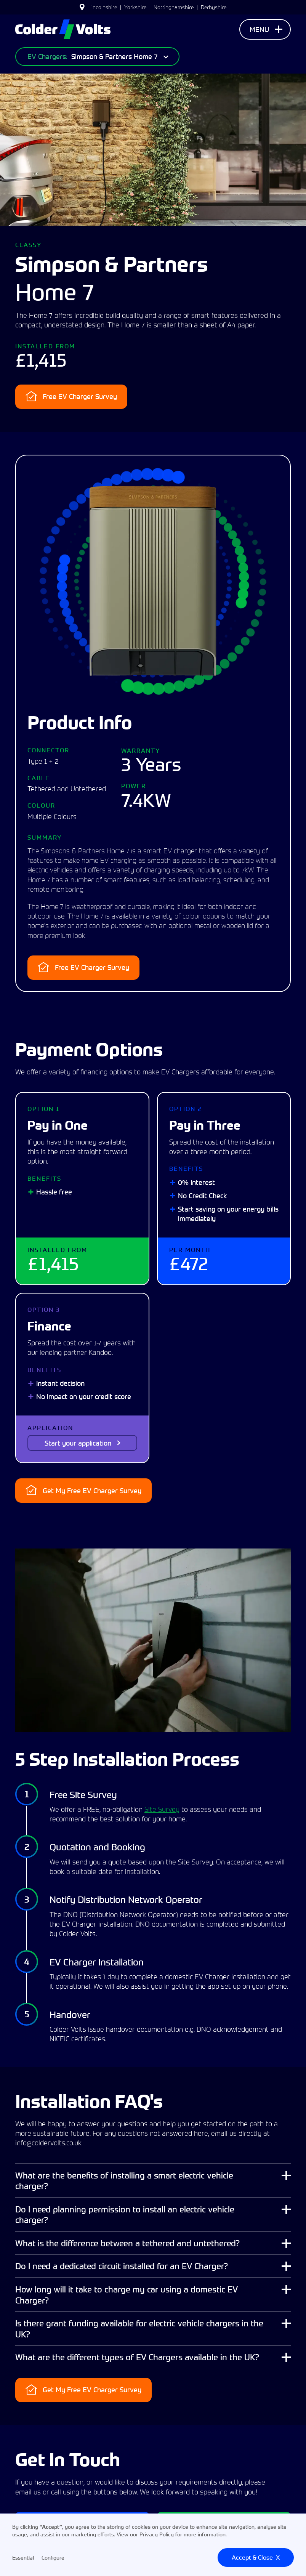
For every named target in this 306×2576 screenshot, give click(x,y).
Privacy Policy (156, 2534)
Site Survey (161, 1809)
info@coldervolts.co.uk (48, 2142)
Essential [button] (23, 2557)
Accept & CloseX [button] (256, 2557)
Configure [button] (53, 2557)
